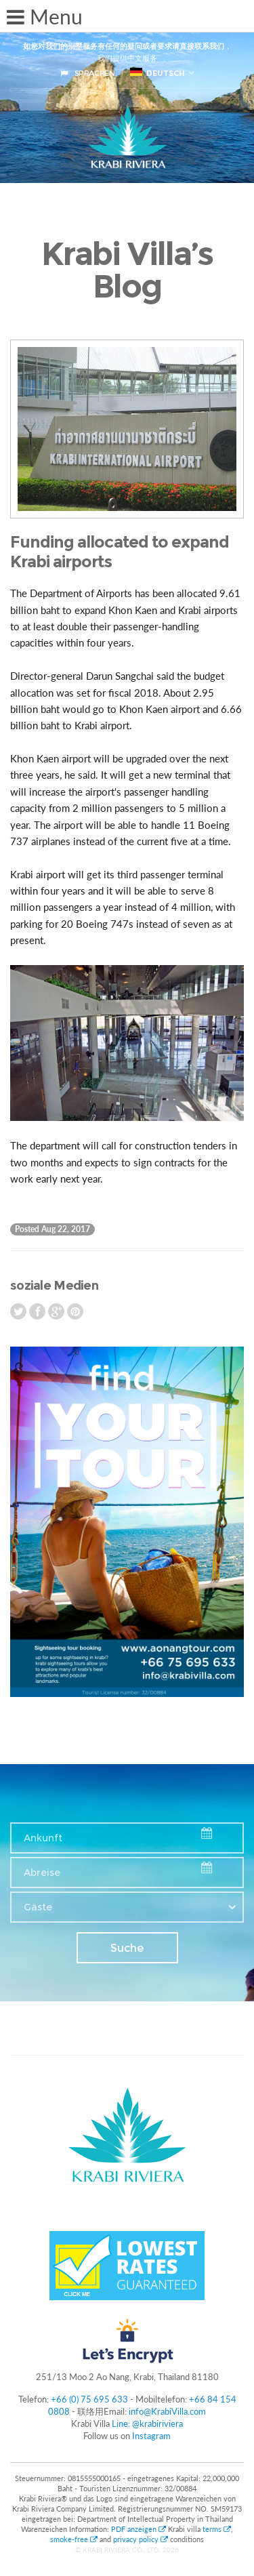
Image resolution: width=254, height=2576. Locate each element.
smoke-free (74, 2539)
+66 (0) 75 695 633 (89, 2399)
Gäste (38, 1907)
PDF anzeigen (139, 2528)
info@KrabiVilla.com (167, 2411)
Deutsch (157, 73)
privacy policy (140, 2539)
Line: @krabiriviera (147, 2423)
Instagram (151, 2435)
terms (217, 2528)
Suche (127, 1948)
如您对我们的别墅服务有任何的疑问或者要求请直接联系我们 (123, 46)
